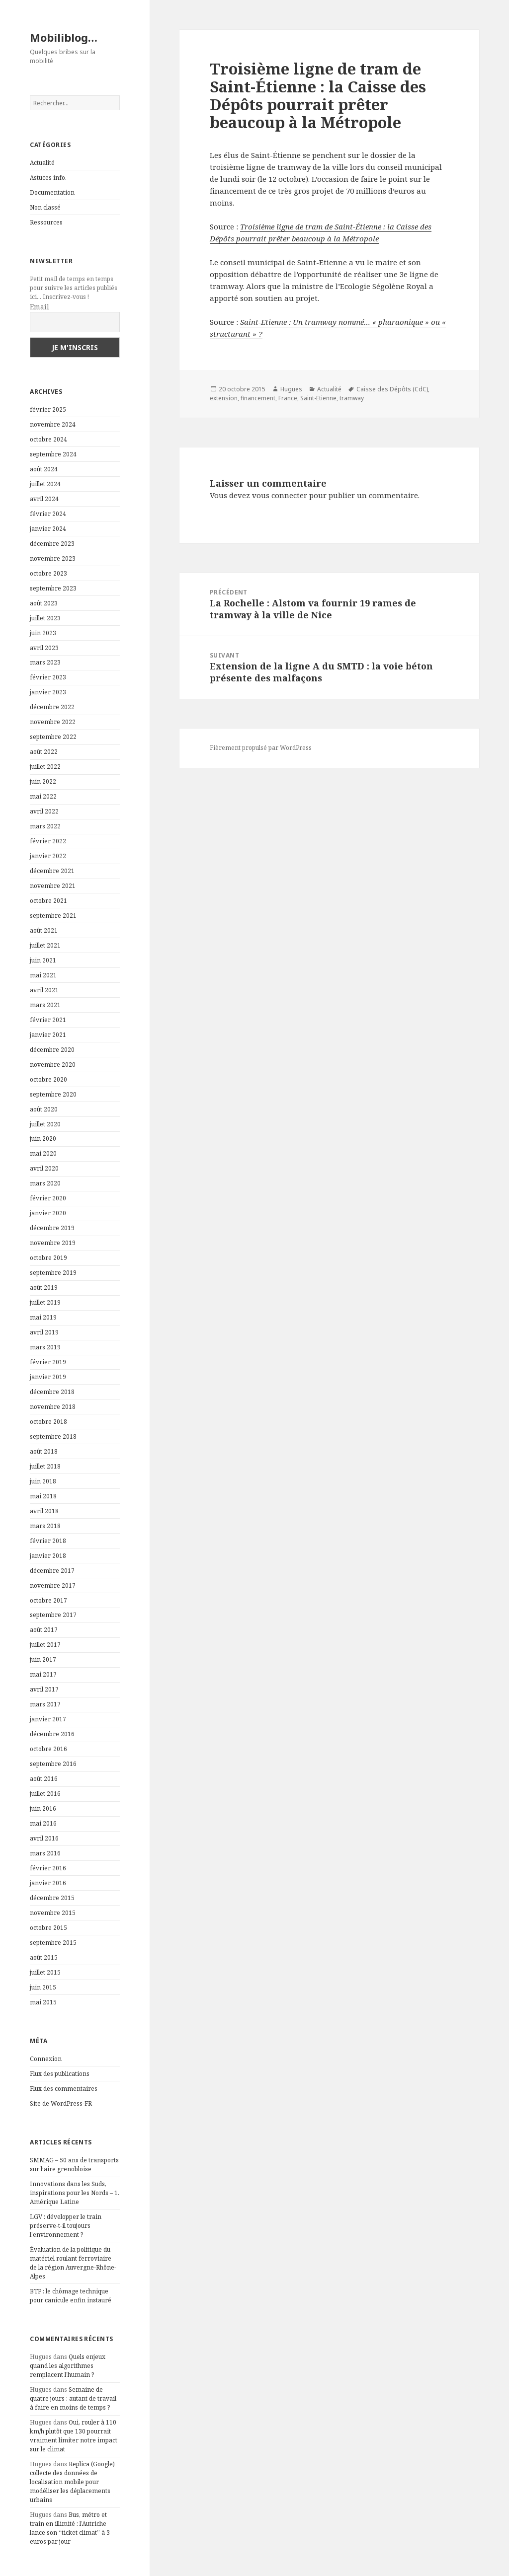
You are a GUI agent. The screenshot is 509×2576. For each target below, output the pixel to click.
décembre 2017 (52, 1570)
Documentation (52, 192)
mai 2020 (43, 1153)
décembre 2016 (52, 1734)
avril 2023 (44, 648)
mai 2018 (43, 1496)
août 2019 (44, 1287)
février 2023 (48, 677)
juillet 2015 (45, 1972)
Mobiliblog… (63, 37)
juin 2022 (43, 781)
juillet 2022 (45, 766)
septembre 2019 (53, 1272)
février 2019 (48, 1362)
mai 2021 (43, 975)
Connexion (46, 2059)
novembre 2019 (53, 1243)
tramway (351, 398)
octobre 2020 (48, 1079)
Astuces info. (48, 177)
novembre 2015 (53, 1913)
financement (258, 398)
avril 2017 (44, 1689)
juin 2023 (43, 633)
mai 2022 (43, 796)
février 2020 (48, 1198)
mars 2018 (45, 1526)
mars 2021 (45, 1005)
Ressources (46, 222)
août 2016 (44, 1778)
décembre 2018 (52, 1392)
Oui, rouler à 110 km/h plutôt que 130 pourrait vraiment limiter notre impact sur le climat (73, 2435)
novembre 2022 (53, 722)
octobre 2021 (48, 900)
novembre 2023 (53, 558)
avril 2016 (44, 1838)
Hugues (291, 389)
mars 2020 (45, 1183)
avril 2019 (44, 1332)
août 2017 (44, 1629)
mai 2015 (43, 2002)
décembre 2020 (52, 1049)
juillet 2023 (45, 618)
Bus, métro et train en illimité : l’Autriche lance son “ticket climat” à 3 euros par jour (70, 2528)
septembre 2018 (53, 1436)
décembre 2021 (52, 871)
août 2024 (44, 469)
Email (39, 306)
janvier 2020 (48, 1213)
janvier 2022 (48, 856)
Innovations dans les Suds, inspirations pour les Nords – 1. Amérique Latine (74, 2193)
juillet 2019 (45, 1302)
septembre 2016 (53, 1764)
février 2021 (48, 1020)
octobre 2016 (48, 1749)
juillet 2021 (45, 945)
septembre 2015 (53, 1942)
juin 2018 (43, 1481)
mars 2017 (45, 1704)
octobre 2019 (48, 1257)
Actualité (42, 162)
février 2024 (48, 514)
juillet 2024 (45, 484)
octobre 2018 (48, 1421)
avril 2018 (44, 1511)
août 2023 (44, 603)
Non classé (45, 207)
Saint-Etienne (318, 398)
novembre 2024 (53, 424)
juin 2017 (43, 1659)
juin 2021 (43, 960)
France (287, 398)
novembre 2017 (53, 1585)
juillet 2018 (45, 1466)
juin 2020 (43, 1138)
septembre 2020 (53, 1094)
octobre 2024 (48, 439)
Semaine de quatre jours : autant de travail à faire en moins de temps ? (73, 2398)
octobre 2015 (48, 1927)
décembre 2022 (52, 707)
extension (224, 398)
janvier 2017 (48, 1719)
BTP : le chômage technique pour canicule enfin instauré (70, 2295)
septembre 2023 (53, 588)
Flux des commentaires (63, 2088)
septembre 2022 (53, 737)
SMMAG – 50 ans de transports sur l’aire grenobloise (74, 2164)
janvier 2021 (48, 1034)
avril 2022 (44, 811)
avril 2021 (44, 990)
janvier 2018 (48, 1555)
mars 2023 (45, 662)
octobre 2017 (48, 1600)
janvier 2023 (48, 692)
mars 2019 (45, 1347)
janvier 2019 (48, 1377)
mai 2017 (43, 1674)
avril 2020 (44, 1168)
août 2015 (44, 1957)
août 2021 (44, 930)
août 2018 (44, 1451)
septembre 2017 (53, 1615)
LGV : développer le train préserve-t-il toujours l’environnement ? (65, 2225)
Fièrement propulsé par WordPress (261, 747)
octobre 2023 (48, 573)
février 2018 (48, 1541)
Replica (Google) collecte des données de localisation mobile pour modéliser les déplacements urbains (72, 2482)
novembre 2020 (53, 1064)
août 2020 (44, 1109)
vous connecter (279, 495)
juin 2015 (43, 1987)
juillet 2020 (45, 1124)
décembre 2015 (52, 1898)
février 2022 (48, 841)
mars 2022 (45, 826)
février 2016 (48, 1868)
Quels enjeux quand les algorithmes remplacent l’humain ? (67, 2366)
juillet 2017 (45, 1644)
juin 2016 (43, 1808)
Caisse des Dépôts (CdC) (392, 389)
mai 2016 (43, 1823)
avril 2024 (44, 499)
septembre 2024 (53, 454)
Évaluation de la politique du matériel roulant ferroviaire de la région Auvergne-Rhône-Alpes (73, 2263)
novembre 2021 (53, 886)
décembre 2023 (52, 543)
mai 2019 (43, 1317)
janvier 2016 (48, 1883)
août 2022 (44, 751)
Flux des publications (59, 2073)
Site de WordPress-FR (61, 2103)
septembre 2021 (53, 915)
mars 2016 (45, 1853)
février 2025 (48, 409)
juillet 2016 (45, 1793)
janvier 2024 (48, 528)
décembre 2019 (52, 1228)
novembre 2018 (53, 1406)
